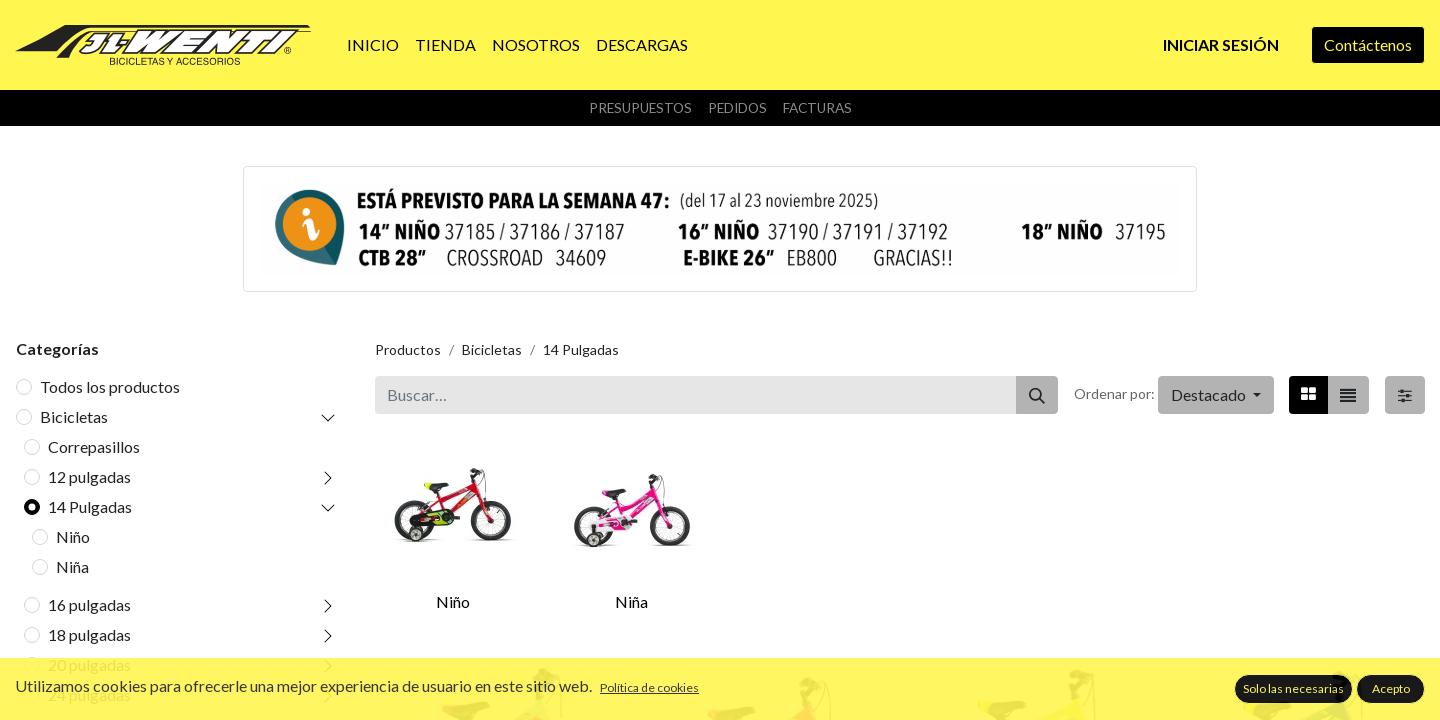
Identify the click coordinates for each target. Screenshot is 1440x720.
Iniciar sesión (1221, 44)
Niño (73, 536)
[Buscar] (1037, 395)
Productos (408, 349)
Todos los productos (110, 386)
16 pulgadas (89, 604)
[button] (1216, 395)
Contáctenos (1368, 44)
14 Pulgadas (90, 506)
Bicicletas (74, 416)
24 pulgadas (89, 694)
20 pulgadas (89, 664)
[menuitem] (373, 45)
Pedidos (737, 108)
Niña (72, 566)
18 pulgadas (89, 634)
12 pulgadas (89, 476)
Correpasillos (94, 446)
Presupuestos (640, 108)
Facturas (817, 108)
